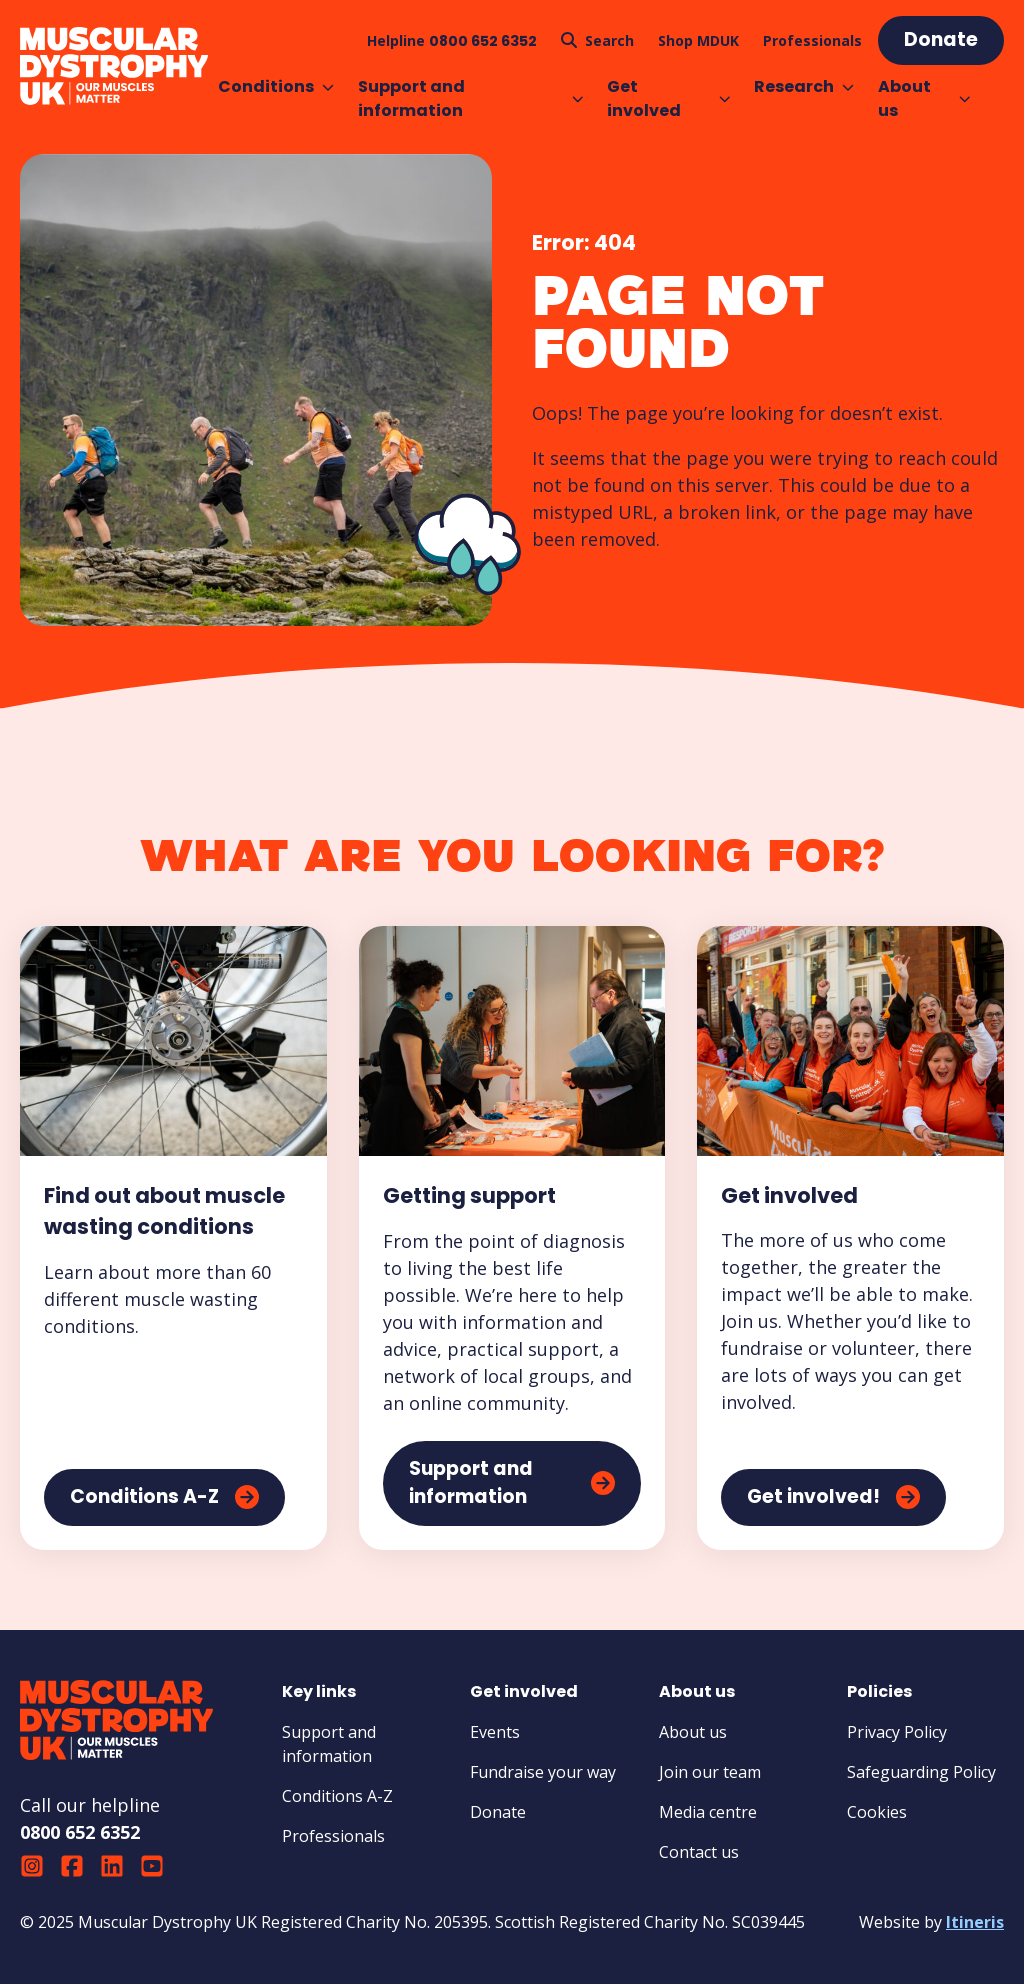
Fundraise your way (543, 1772)
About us (924, 98)
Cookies (877, 1812)
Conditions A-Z (337, 1796)
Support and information (471, 98)
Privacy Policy (897, 1732)
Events (495, 1732)
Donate (498, 1812)
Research (804, 86)
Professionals (333, 1836)
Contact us (699, 1852)
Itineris (975, 1922)
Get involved (668, 98)
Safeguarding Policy (921, 1772)
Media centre (708, 1812)
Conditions (276, 86)
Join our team (710, 1772)
